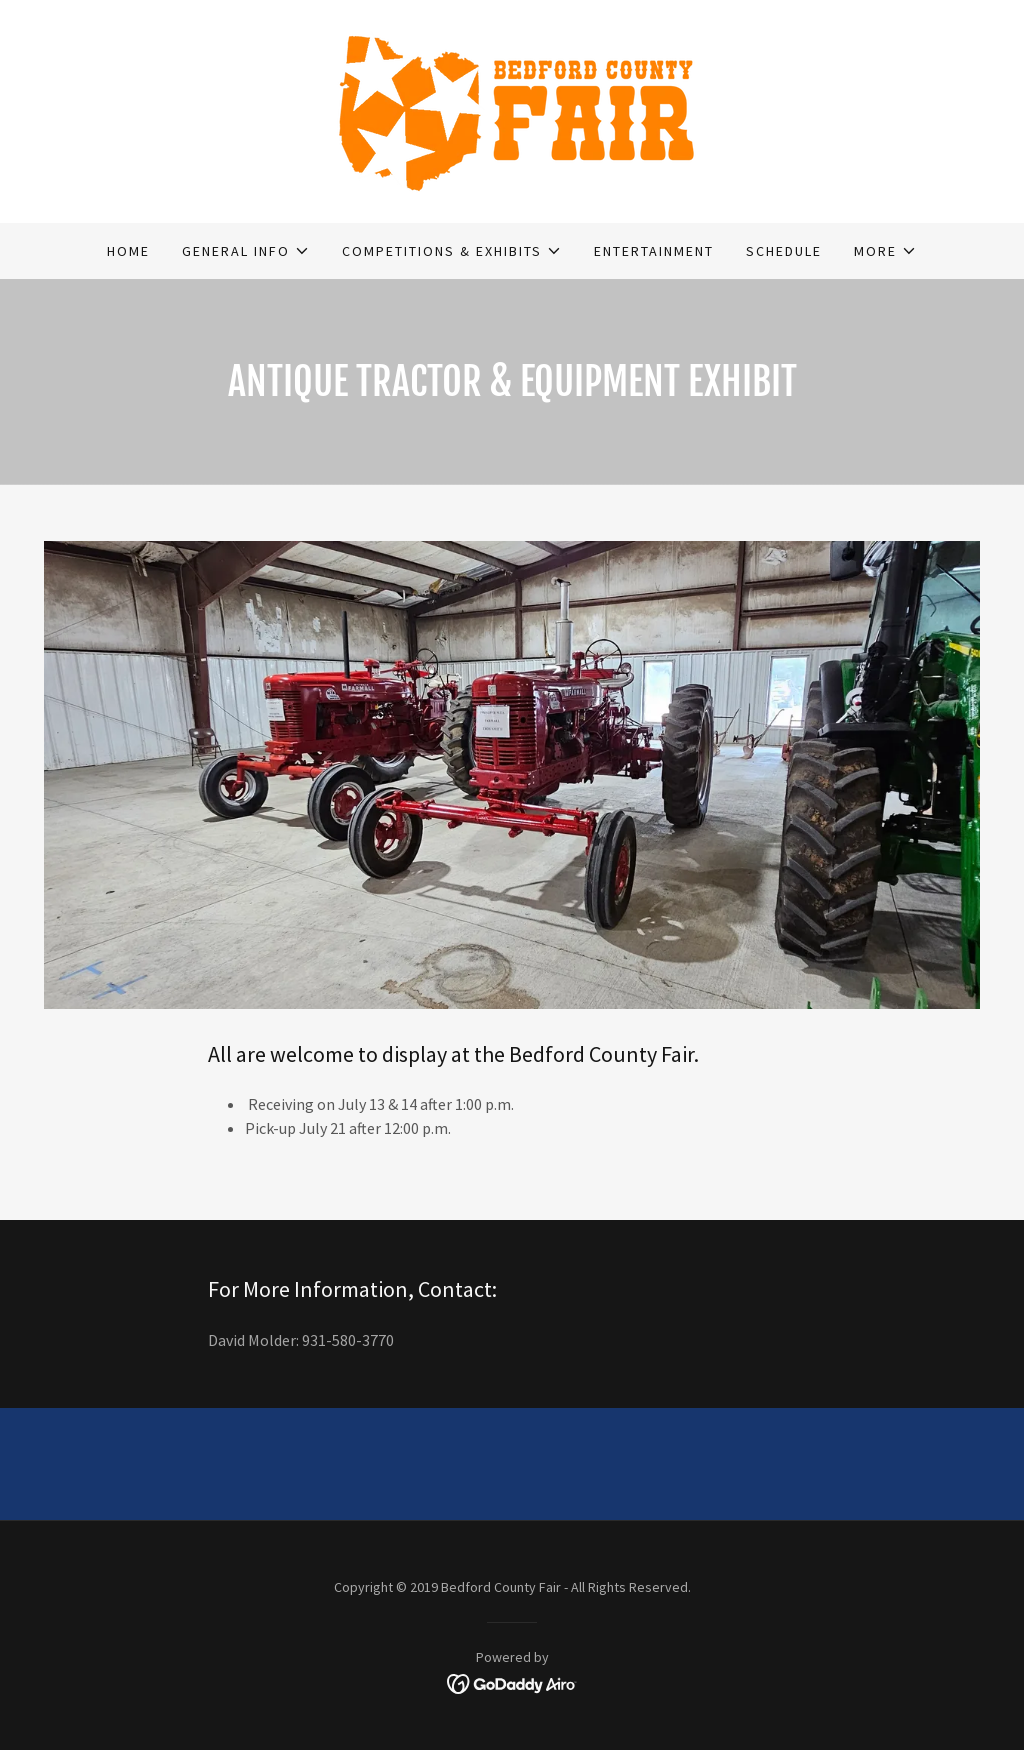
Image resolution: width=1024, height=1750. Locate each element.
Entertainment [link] (654, 251)
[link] (512, 109)
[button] (246, 251)
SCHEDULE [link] (784, 251)
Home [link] (128, 251)
